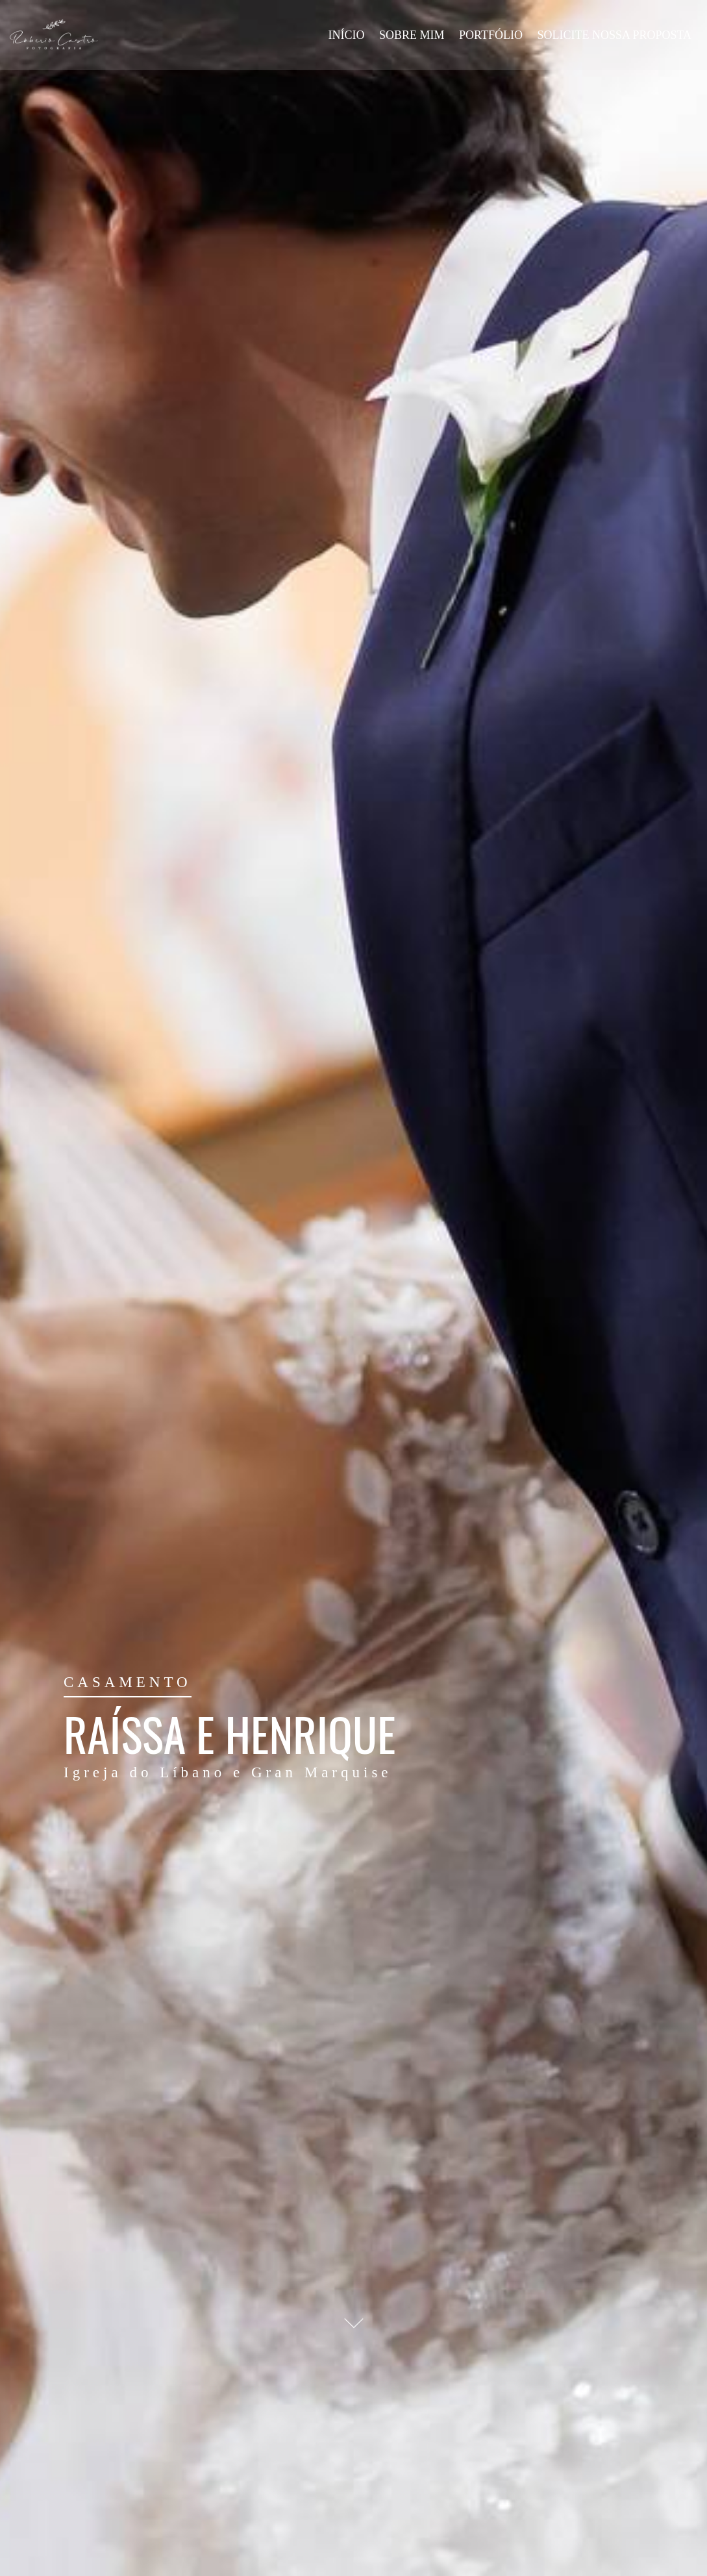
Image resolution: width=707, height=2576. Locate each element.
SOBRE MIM (412, 35)
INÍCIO (346, 35)
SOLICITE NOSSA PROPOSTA (614, 35)
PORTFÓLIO (491, 35)
